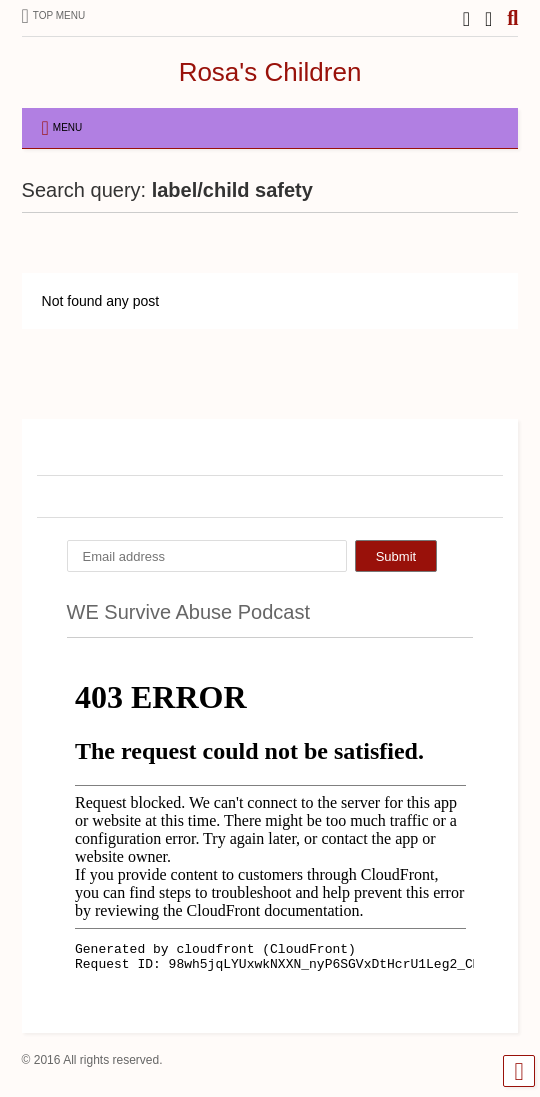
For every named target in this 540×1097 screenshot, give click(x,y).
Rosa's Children (270, 72)
